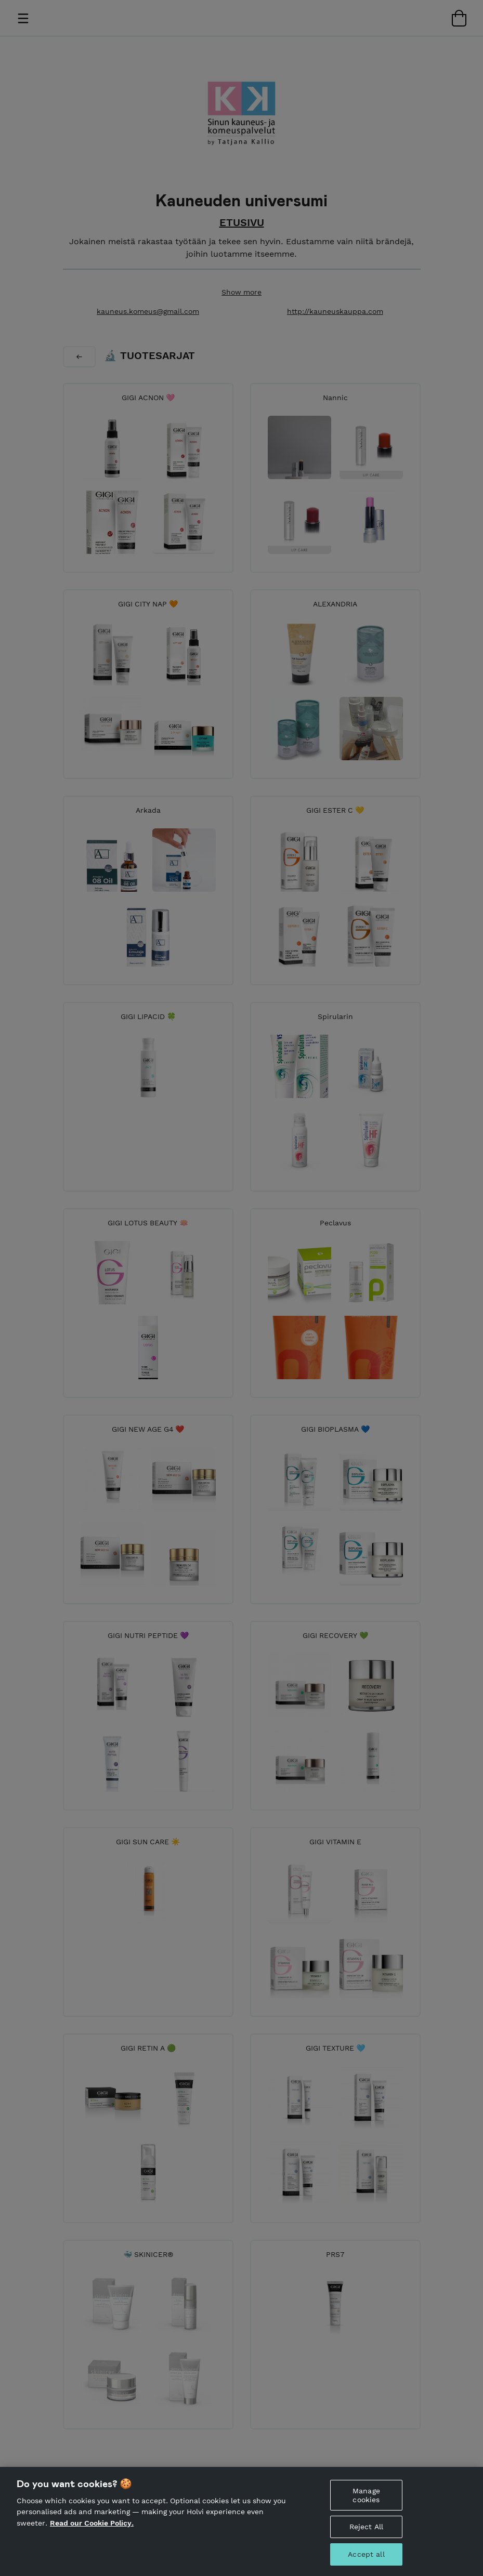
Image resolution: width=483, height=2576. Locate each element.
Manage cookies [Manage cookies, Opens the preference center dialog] (366, 2495)
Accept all (366, 2555)
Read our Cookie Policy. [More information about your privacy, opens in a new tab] (92, 2523)
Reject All (366, 2528)
